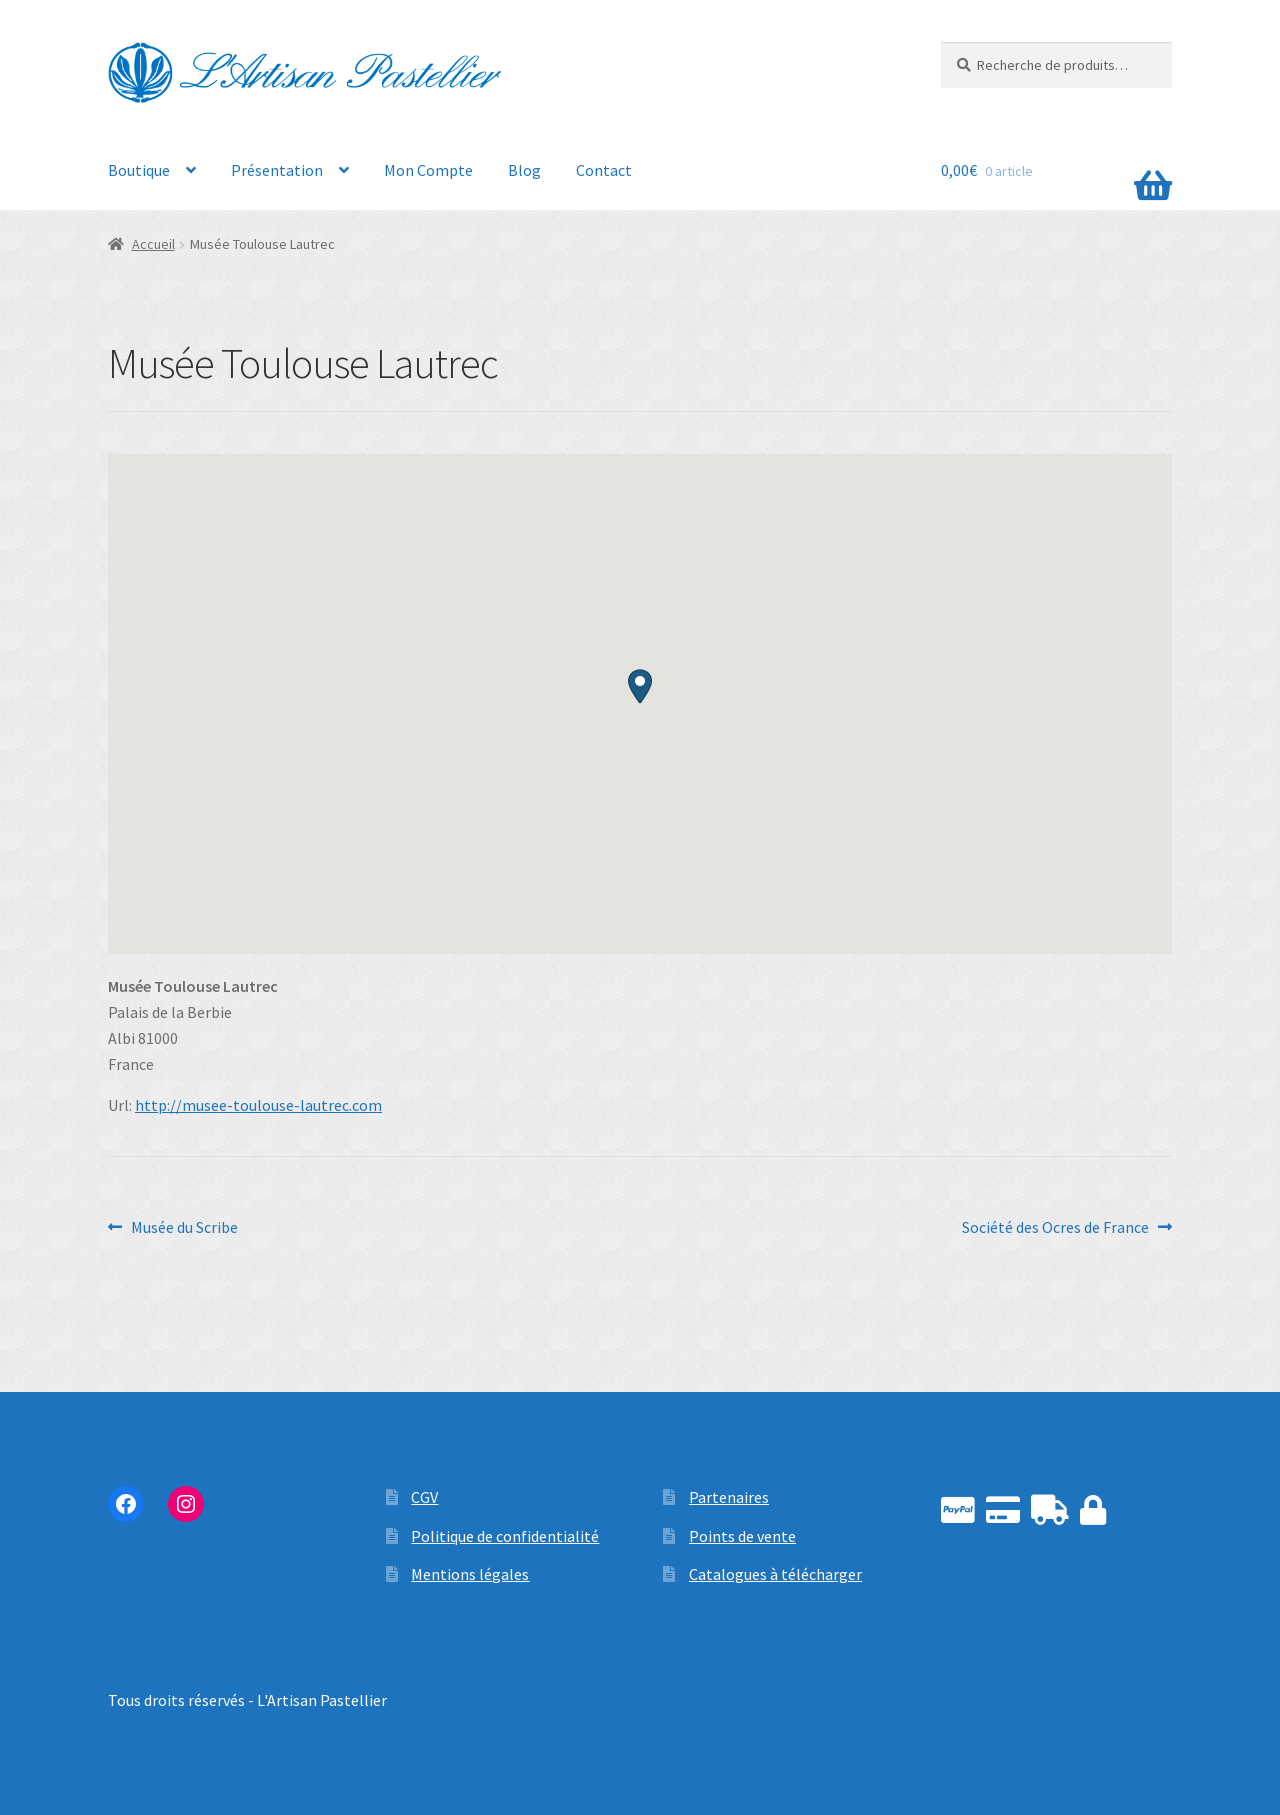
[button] (640, 686)
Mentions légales (470, 1574)
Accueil (153, 244)
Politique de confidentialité (505, 1536)
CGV (424, 1497)
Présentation (277, 170)
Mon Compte (428, 170)
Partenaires (729, 1497)
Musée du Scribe (184, 1228)
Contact (604, 170)
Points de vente (742, 1536)
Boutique (139, 170)
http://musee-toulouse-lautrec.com (258, 1105)
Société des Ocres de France (1055, 1228)
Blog (524, 170)
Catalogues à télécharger (775, 1574)
